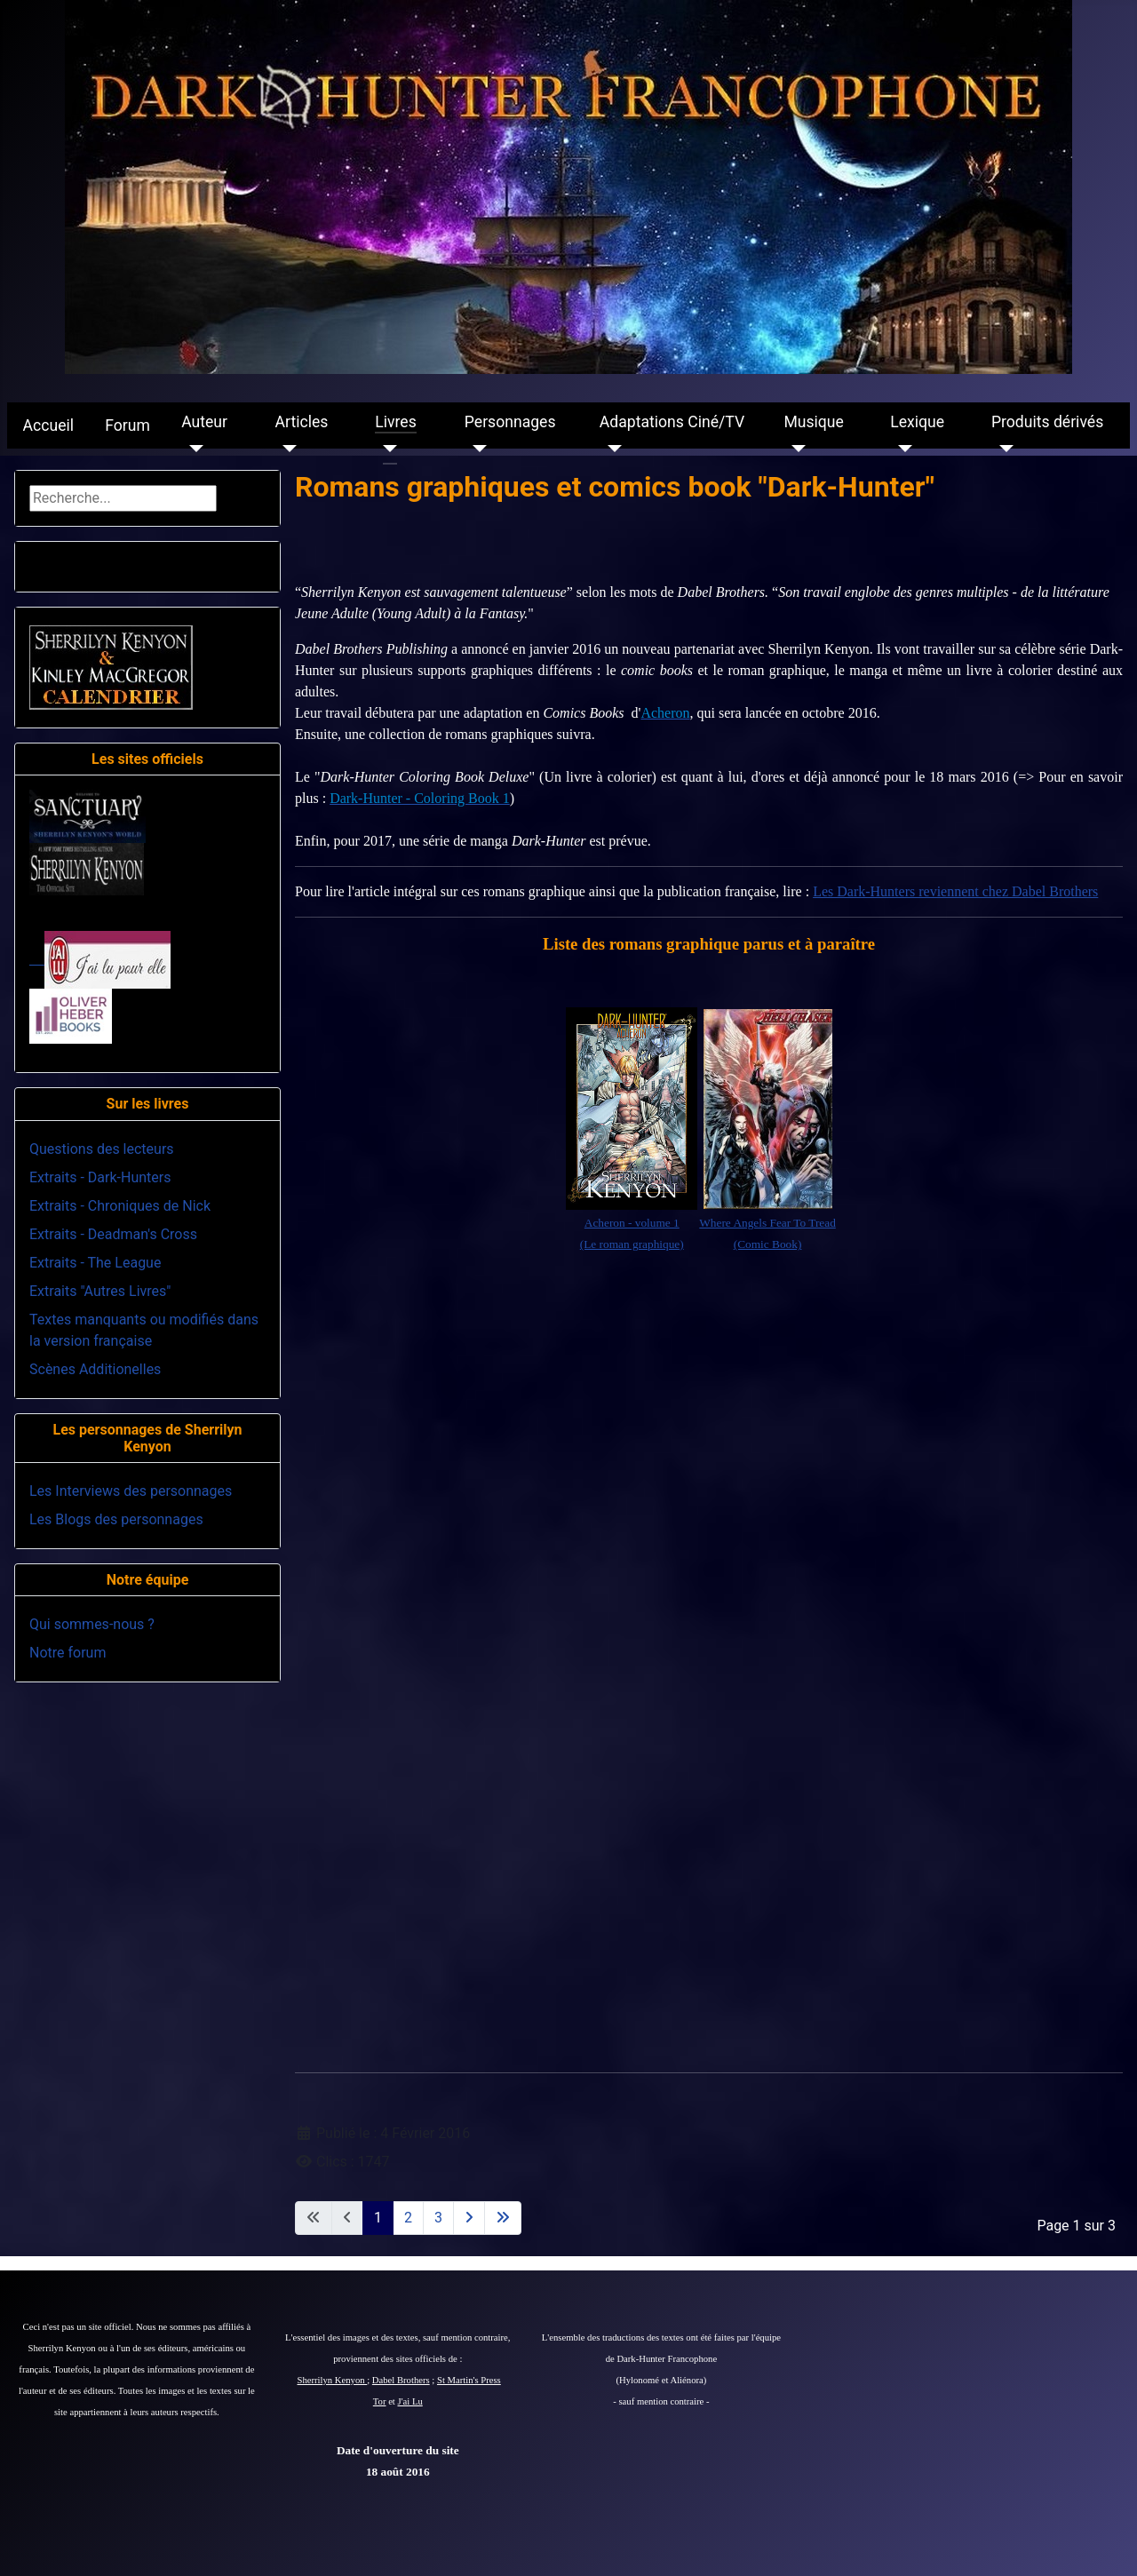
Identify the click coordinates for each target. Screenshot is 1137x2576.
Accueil (48, 425)
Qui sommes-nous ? (92, 1624)
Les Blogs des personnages (116, 1519)
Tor (379, 2401)
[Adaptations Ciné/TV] (611, 448)
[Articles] (286, 448)
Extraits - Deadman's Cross (113, 1234)
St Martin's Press (469, 2380)
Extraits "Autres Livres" (100, 1291)
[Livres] (386, 448)
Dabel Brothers (401, 2380)
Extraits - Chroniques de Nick (120, 1205)
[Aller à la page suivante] (469, 2218)
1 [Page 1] (378, 2217)
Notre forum (67, 1652)
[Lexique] (901, 448)
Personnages (510, 422)
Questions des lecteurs (101, 1149)
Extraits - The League (95, 1262)
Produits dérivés (1047, 422)
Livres (395, 422)
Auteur (204, 422)
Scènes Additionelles (95, 1369)
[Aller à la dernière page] (502, 2218)
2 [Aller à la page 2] (408, 2217)
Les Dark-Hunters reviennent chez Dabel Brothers (955, 891)
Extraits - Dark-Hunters (100, 1177)
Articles (302, 422)
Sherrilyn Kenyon (333, 2380)
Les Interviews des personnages (130, 1491)
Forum (127, 425)
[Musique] (794, 448)
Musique (813, 422)
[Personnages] (476, 448)
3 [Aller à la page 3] (438, 2217)
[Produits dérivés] (1002, 448)
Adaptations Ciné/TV (672, 422)
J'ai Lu (410, 2401)
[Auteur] (192, 448)
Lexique (917, 422)
